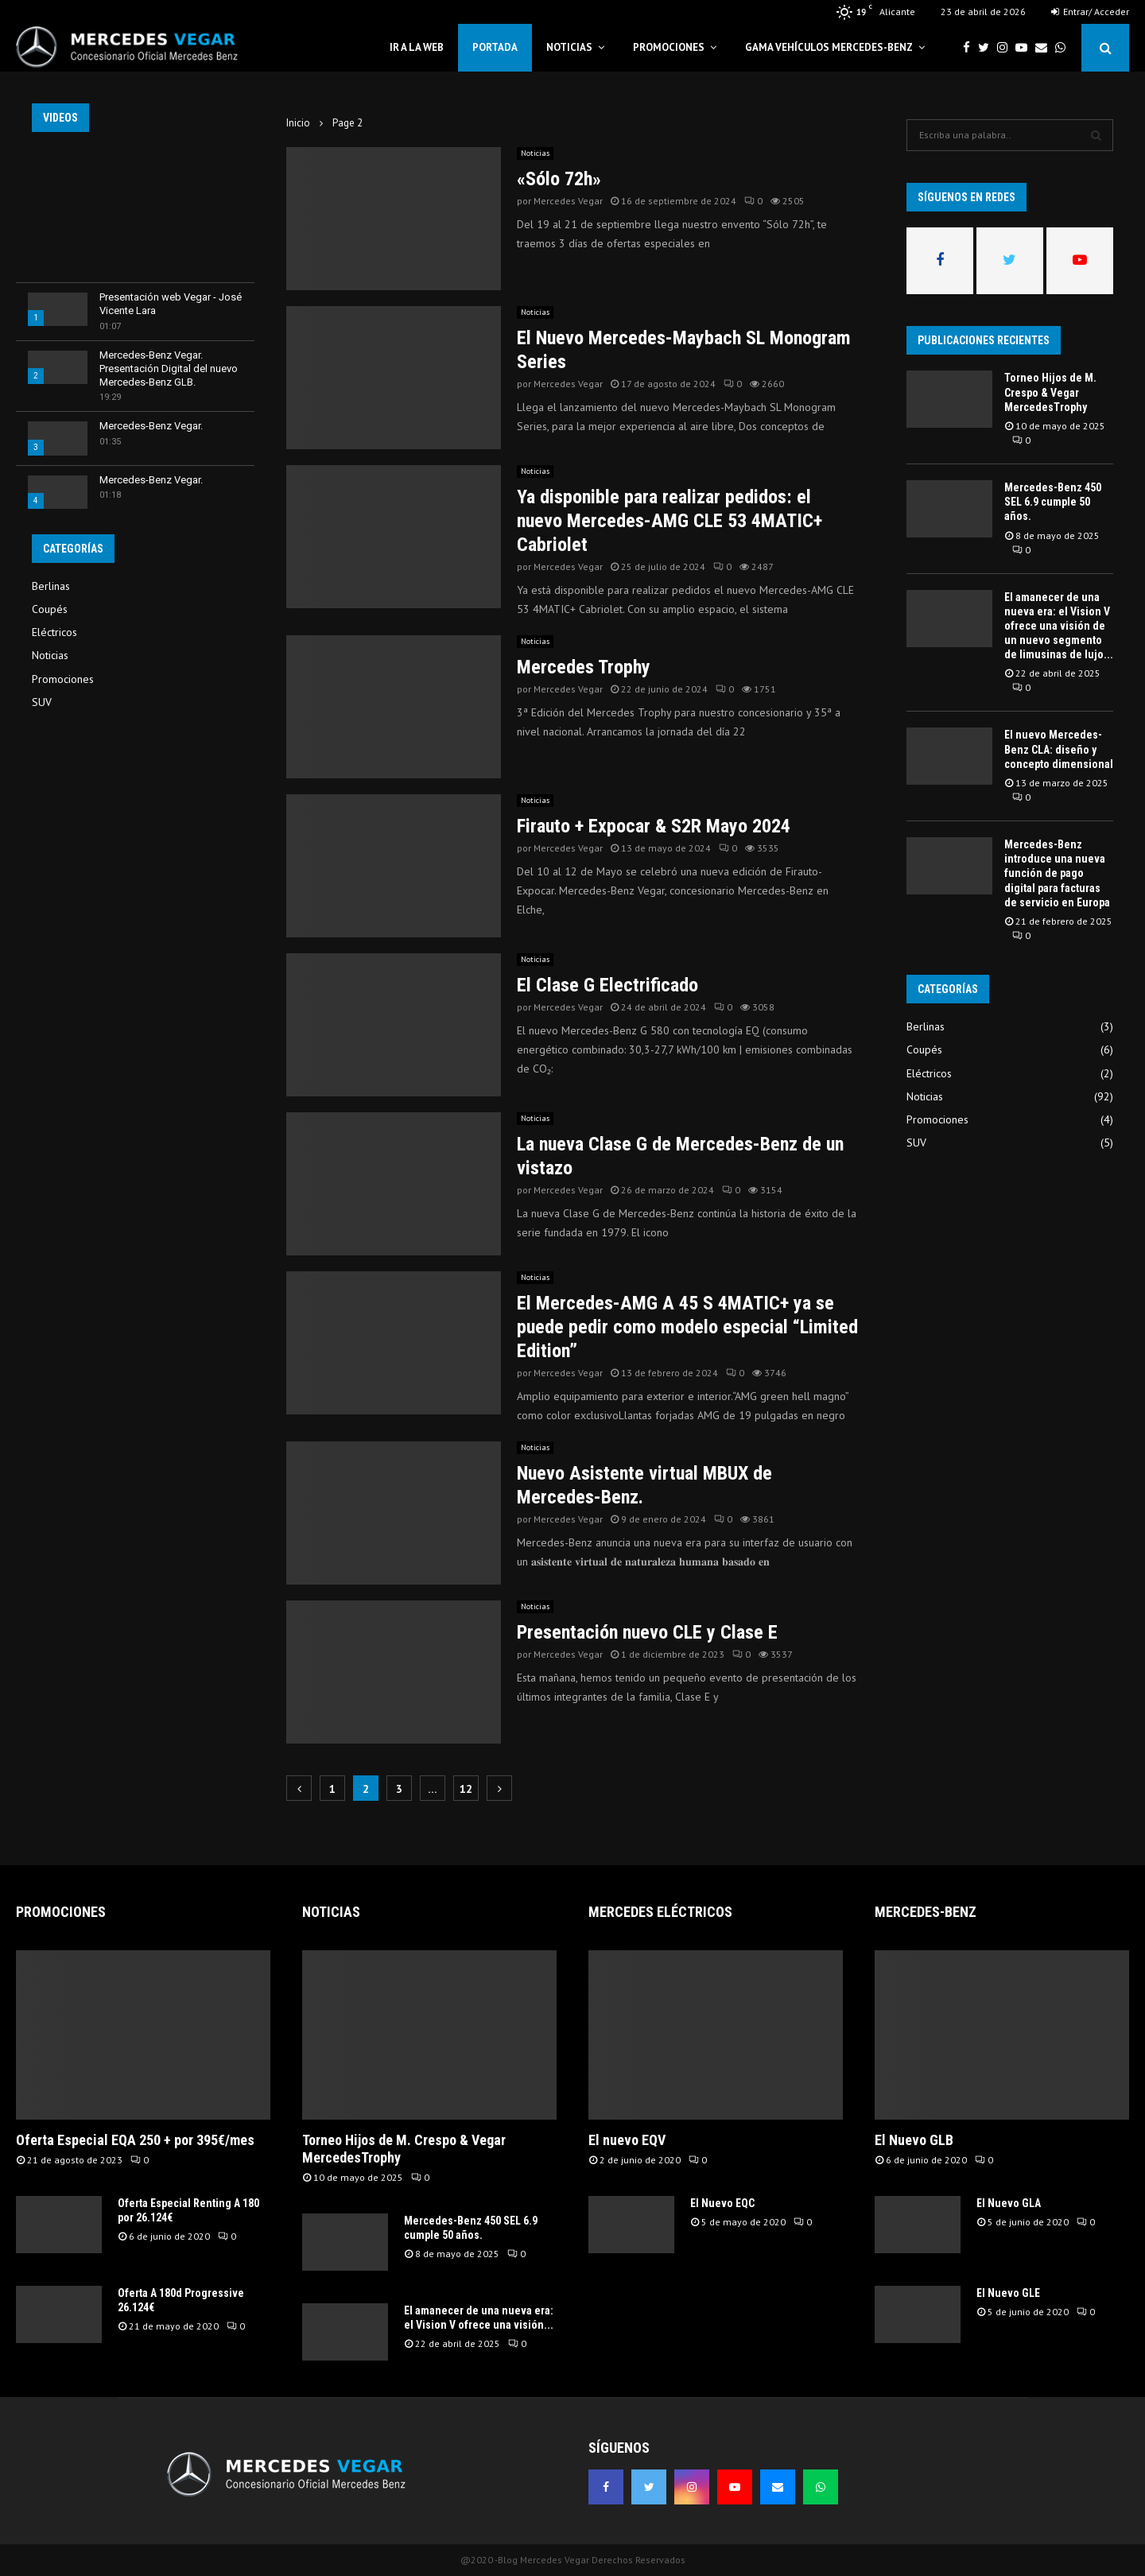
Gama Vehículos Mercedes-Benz (829, 47)
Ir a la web (417, 47)
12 (466, 1789)
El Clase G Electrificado (607, 985)
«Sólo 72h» (559, 179)
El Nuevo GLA (1008, 2203)
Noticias (569, 47)
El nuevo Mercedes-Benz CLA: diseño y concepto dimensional (1058, 749)
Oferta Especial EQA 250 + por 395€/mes (135, 2140)
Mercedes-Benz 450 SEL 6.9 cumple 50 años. (1052, 501)
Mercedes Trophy (583, 667)
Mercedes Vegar (568, 201)
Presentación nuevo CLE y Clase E (647, 1632)
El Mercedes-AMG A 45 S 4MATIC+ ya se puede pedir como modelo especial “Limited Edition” (687, 1327)
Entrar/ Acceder (1090, 11)
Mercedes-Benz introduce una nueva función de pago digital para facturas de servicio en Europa (1057, 873)
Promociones (668, 47)
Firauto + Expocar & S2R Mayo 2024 (653, 826)
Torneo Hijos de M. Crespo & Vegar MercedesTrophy (1050, 392)
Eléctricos (54, 632)
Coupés (50, 609)
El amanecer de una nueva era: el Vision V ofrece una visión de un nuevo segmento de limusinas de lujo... (1058, 626)
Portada (495, 47)
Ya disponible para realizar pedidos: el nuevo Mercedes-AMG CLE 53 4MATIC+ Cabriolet (669, 521)
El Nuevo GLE (1008, 2293)
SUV (42, 702)
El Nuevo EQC (722, 2203)
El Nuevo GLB (914, 2140)
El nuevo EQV (627, 2140)
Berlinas (51, 586)
